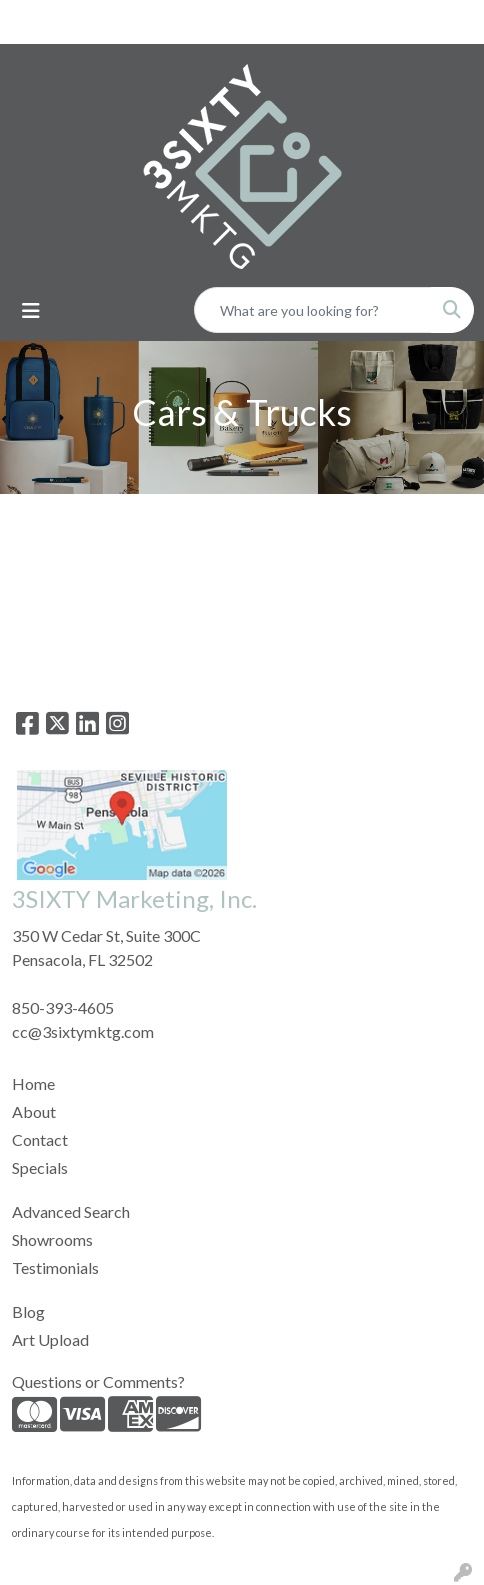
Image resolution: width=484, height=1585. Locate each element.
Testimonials (55, 1267)
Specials (40, 1167)
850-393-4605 (63, 1007)
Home (33, 1083)
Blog (28, 1311)
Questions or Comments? (98, 1381)
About (34, 1111)
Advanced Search (71, 1211)
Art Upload (50, 1339)
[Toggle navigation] (31, 310)
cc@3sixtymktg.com (83, 1031)
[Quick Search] (313, 310)
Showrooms (52, 1239)
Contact (40, 1139)
